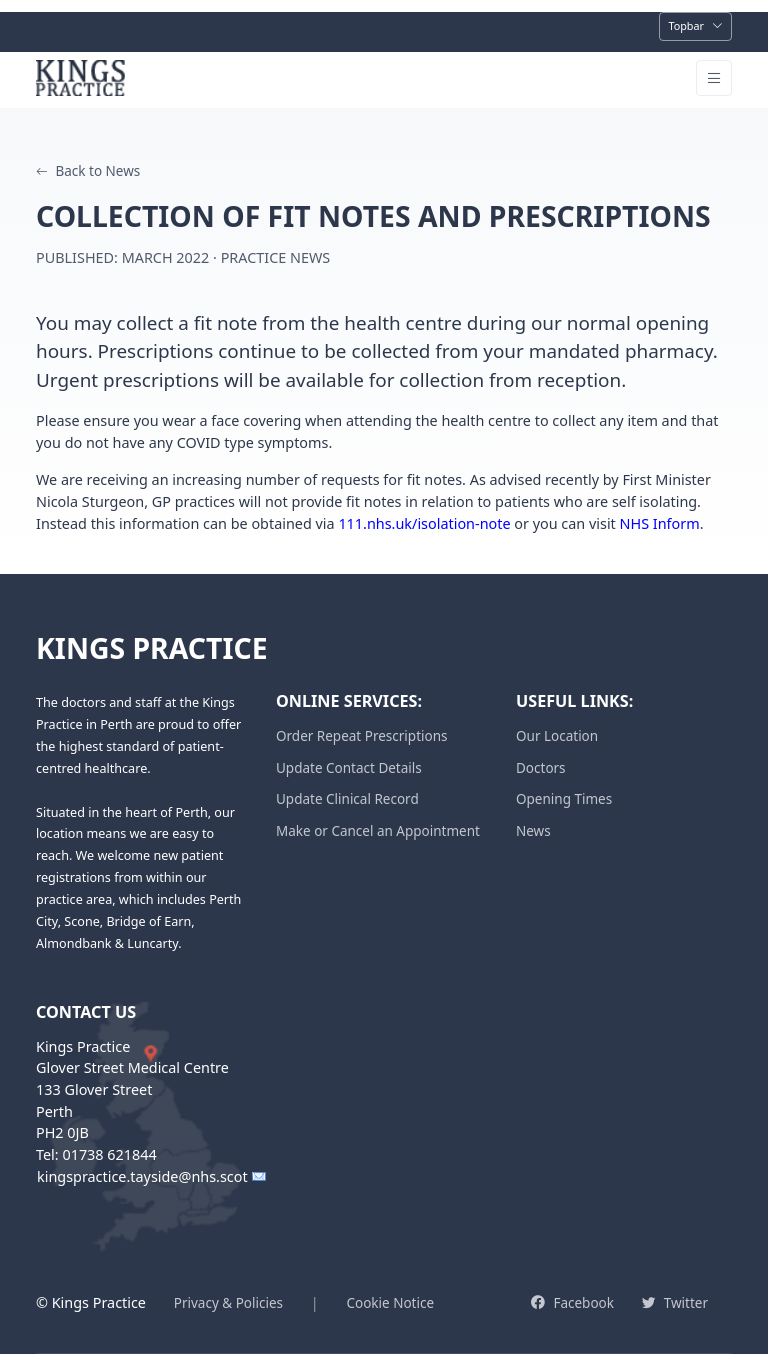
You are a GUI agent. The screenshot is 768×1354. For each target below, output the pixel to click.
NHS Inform (660, 523)
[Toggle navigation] (695, 26)
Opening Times (564, 799)
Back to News (88, 171)
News (533, 831)
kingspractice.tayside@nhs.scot (142, 1177)
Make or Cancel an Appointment (378, 831)
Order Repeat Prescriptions (361, 736)
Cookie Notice (390, 1303)
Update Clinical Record (347, 799)
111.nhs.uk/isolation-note (424, 523)
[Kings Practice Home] (84, 78)
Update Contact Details (349, 768)
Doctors (541, 768)
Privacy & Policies (228, 1303)
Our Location (557, 736)
